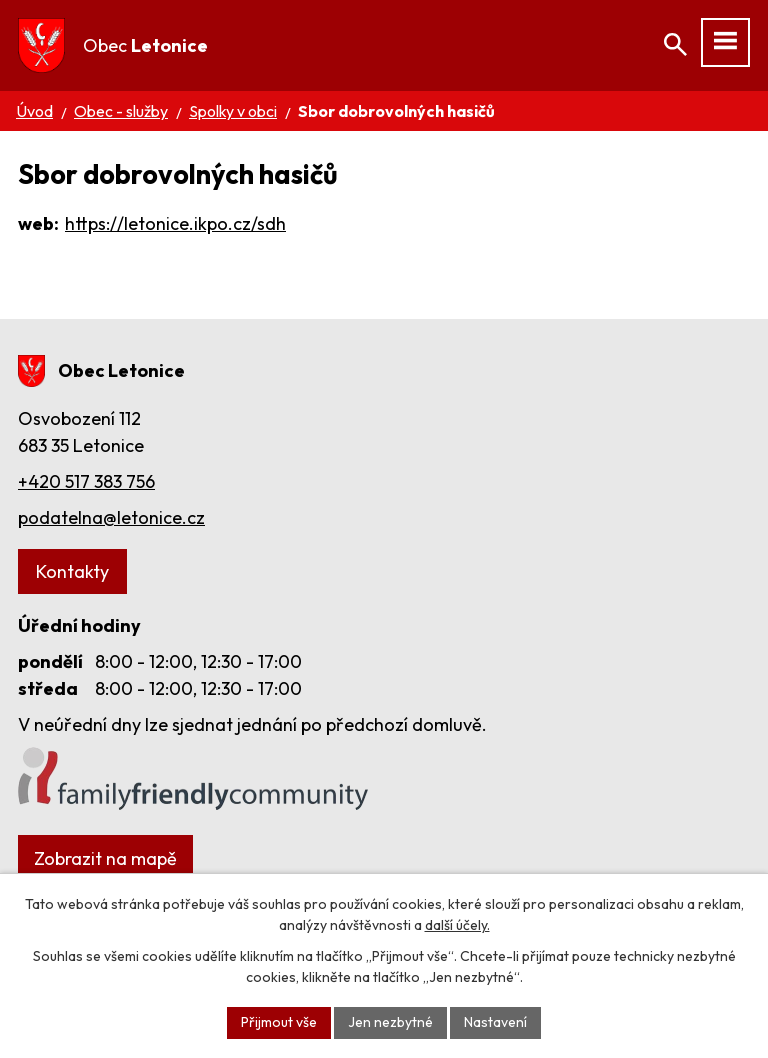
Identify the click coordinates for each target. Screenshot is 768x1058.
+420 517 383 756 (86, 481)
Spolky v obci (233, 111)
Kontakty (72, 571)
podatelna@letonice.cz (111, 517)
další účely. (457, 925)
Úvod (34, 111)
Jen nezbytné (390, 1022)
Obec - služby (121, 111)
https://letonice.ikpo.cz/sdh (175, 223)
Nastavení (495, 1022)
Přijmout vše (279, 1022)
